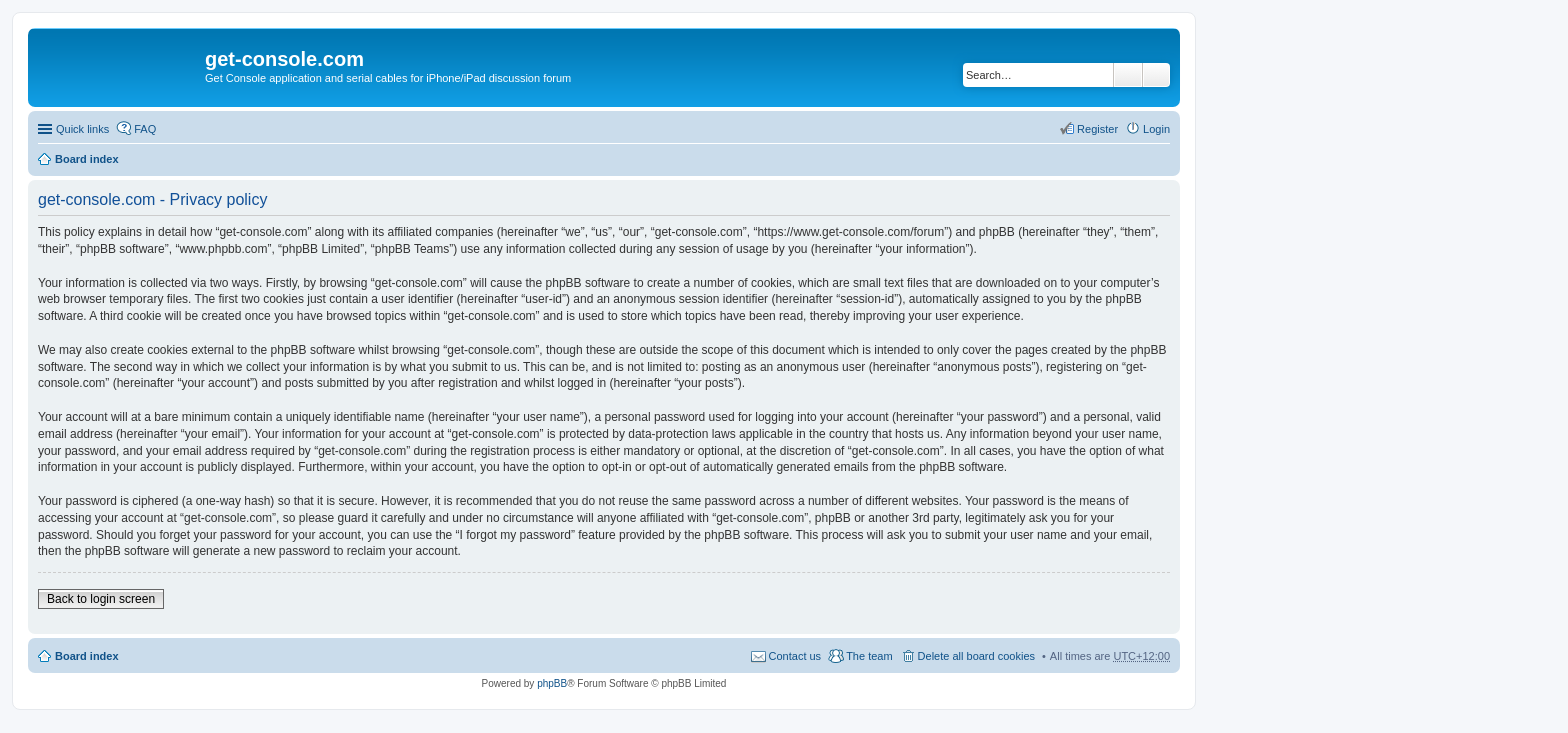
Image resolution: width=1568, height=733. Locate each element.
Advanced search (1156, 75)
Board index (87, 159)
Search (1128, 75)
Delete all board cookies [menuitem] (976, 656)
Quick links (82, 129)
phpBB (552, 683)
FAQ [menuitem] (145, 129)
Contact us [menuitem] (795, 656)
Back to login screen (101, 599)
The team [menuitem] (869, 656)
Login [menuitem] (1156, 129)
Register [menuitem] (1097, 129)
